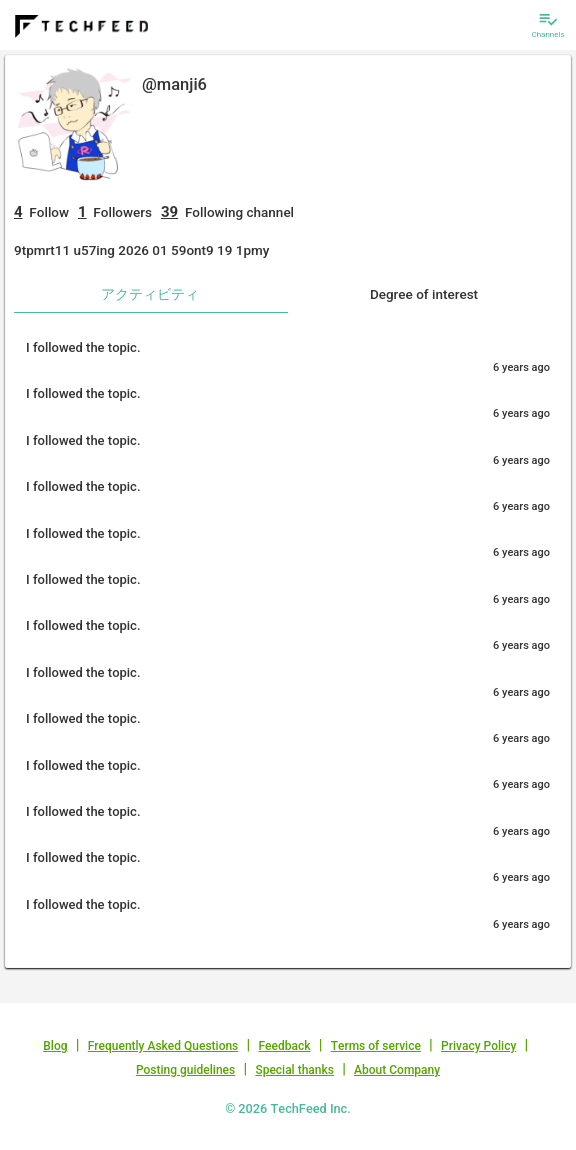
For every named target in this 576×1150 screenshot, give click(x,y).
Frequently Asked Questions (163, 1046)
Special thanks (294, 1070)
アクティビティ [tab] (150, 294)
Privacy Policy (478, 1046)
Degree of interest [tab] (424, 294)
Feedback (285, 1046)
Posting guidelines (185, 1070)
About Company (397, 1070)
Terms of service (376, 1046)
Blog (55, 1046)
